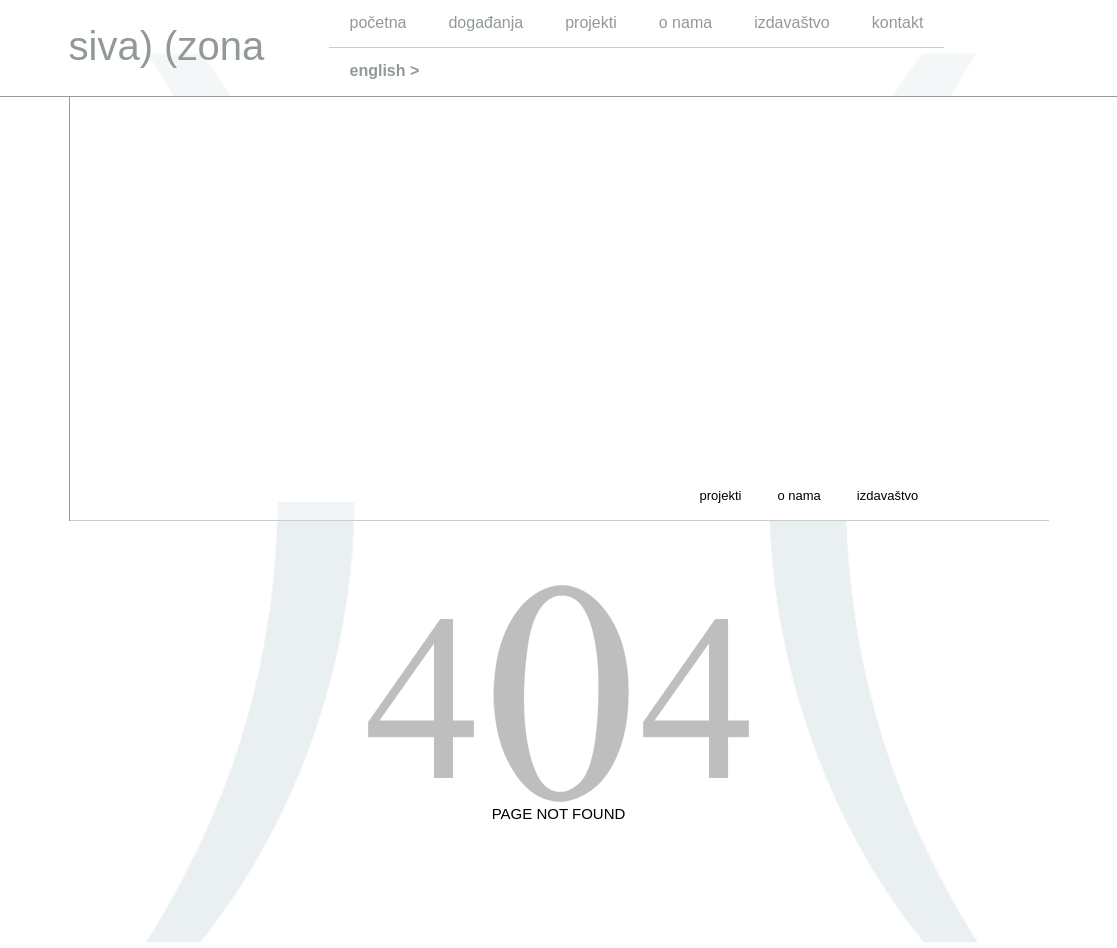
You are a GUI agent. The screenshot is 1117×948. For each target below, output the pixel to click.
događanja (485, 22)
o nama (685, 22)
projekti (591, 22)
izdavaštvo (792, 22)
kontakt (898, 22)
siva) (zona (167, 46)
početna (378, 22)
